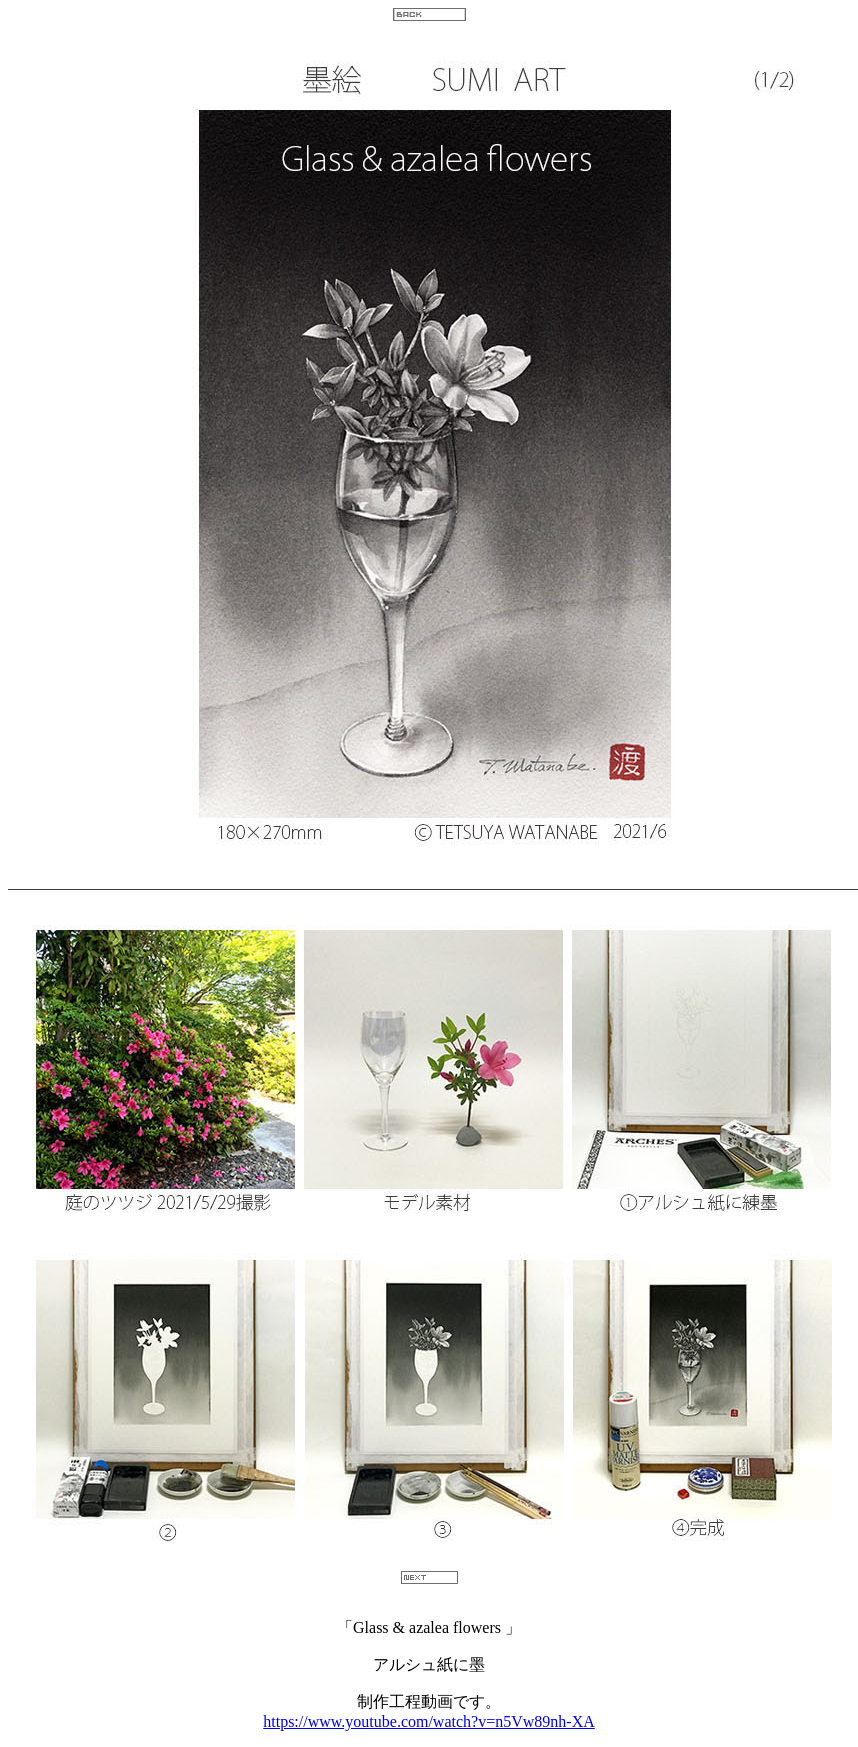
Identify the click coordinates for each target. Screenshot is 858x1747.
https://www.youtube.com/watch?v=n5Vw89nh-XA (429, 1721)
